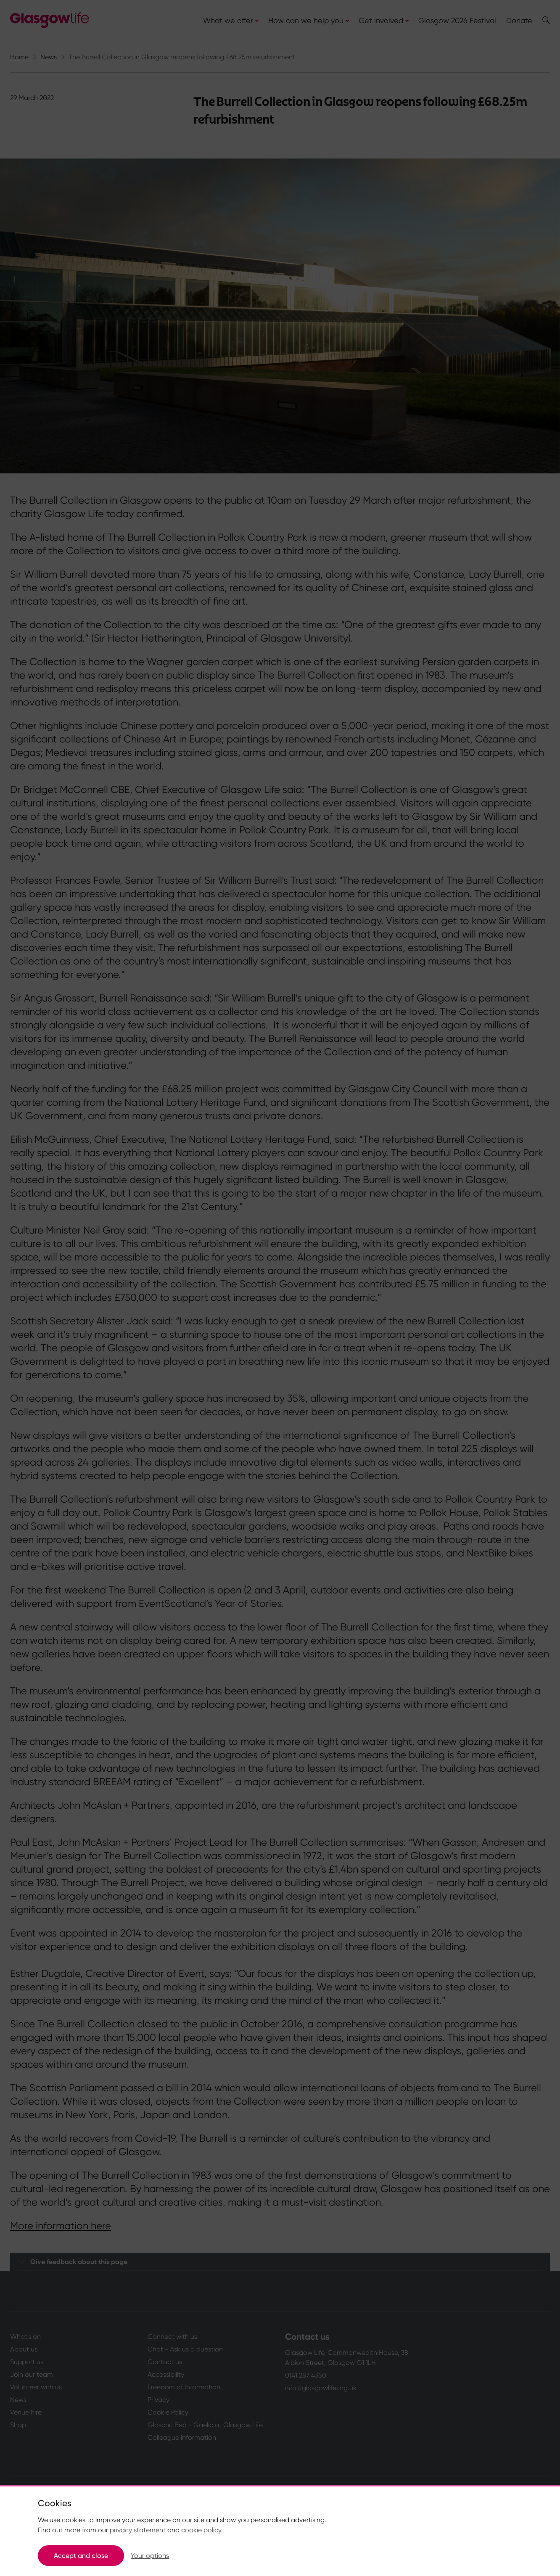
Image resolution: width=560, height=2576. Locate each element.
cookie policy (201, 2530)
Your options (150, 2556)
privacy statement (138, 2530)
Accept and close (81, 2556)
